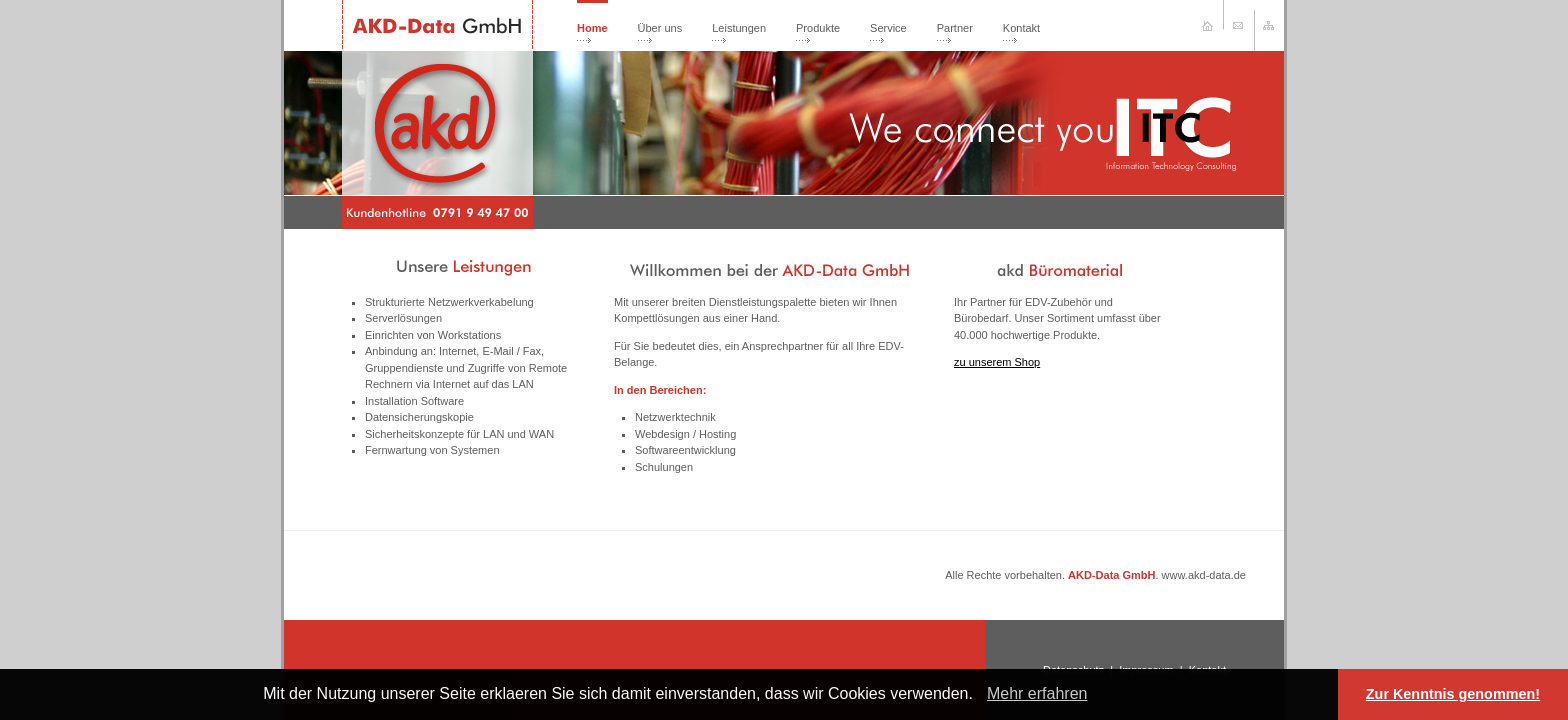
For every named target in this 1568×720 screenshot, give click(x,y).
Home (592, 28)
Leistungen (739, 28)
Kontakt (1021, 28)
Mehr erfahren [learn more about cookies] (1037, 693)
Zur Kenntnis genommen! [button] (1453, 694)
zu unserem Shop (997, 362)
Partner (955, 28)
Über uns (660, 28)
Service (888, 28)
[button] (980, 696)
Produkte (818, 28)
